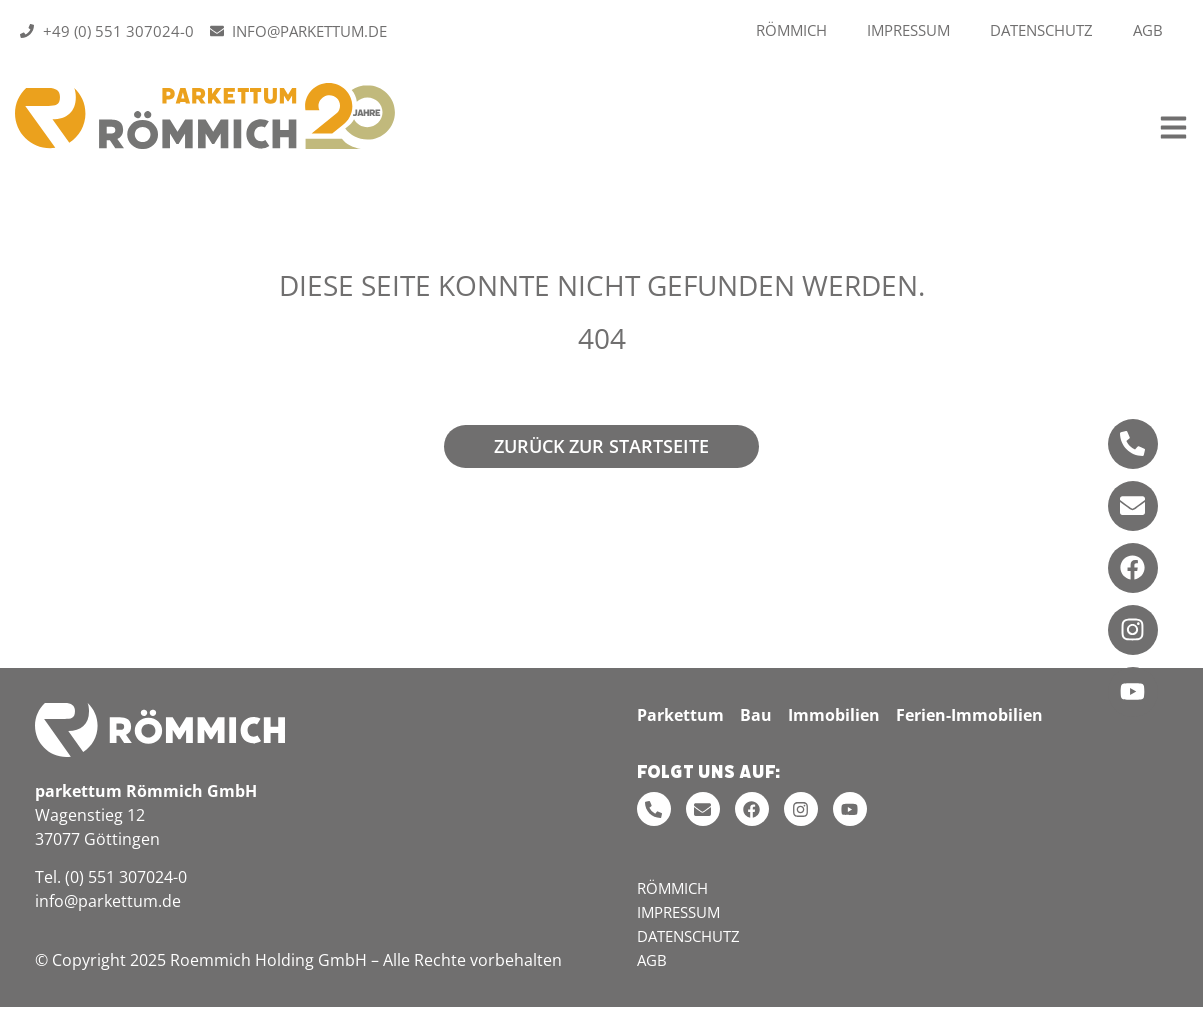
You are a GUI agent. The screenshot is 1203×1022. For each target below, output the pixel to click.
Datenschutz (1041, 30)
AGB (1148, 30)
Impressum (908, 30)
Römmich (791, 30)
